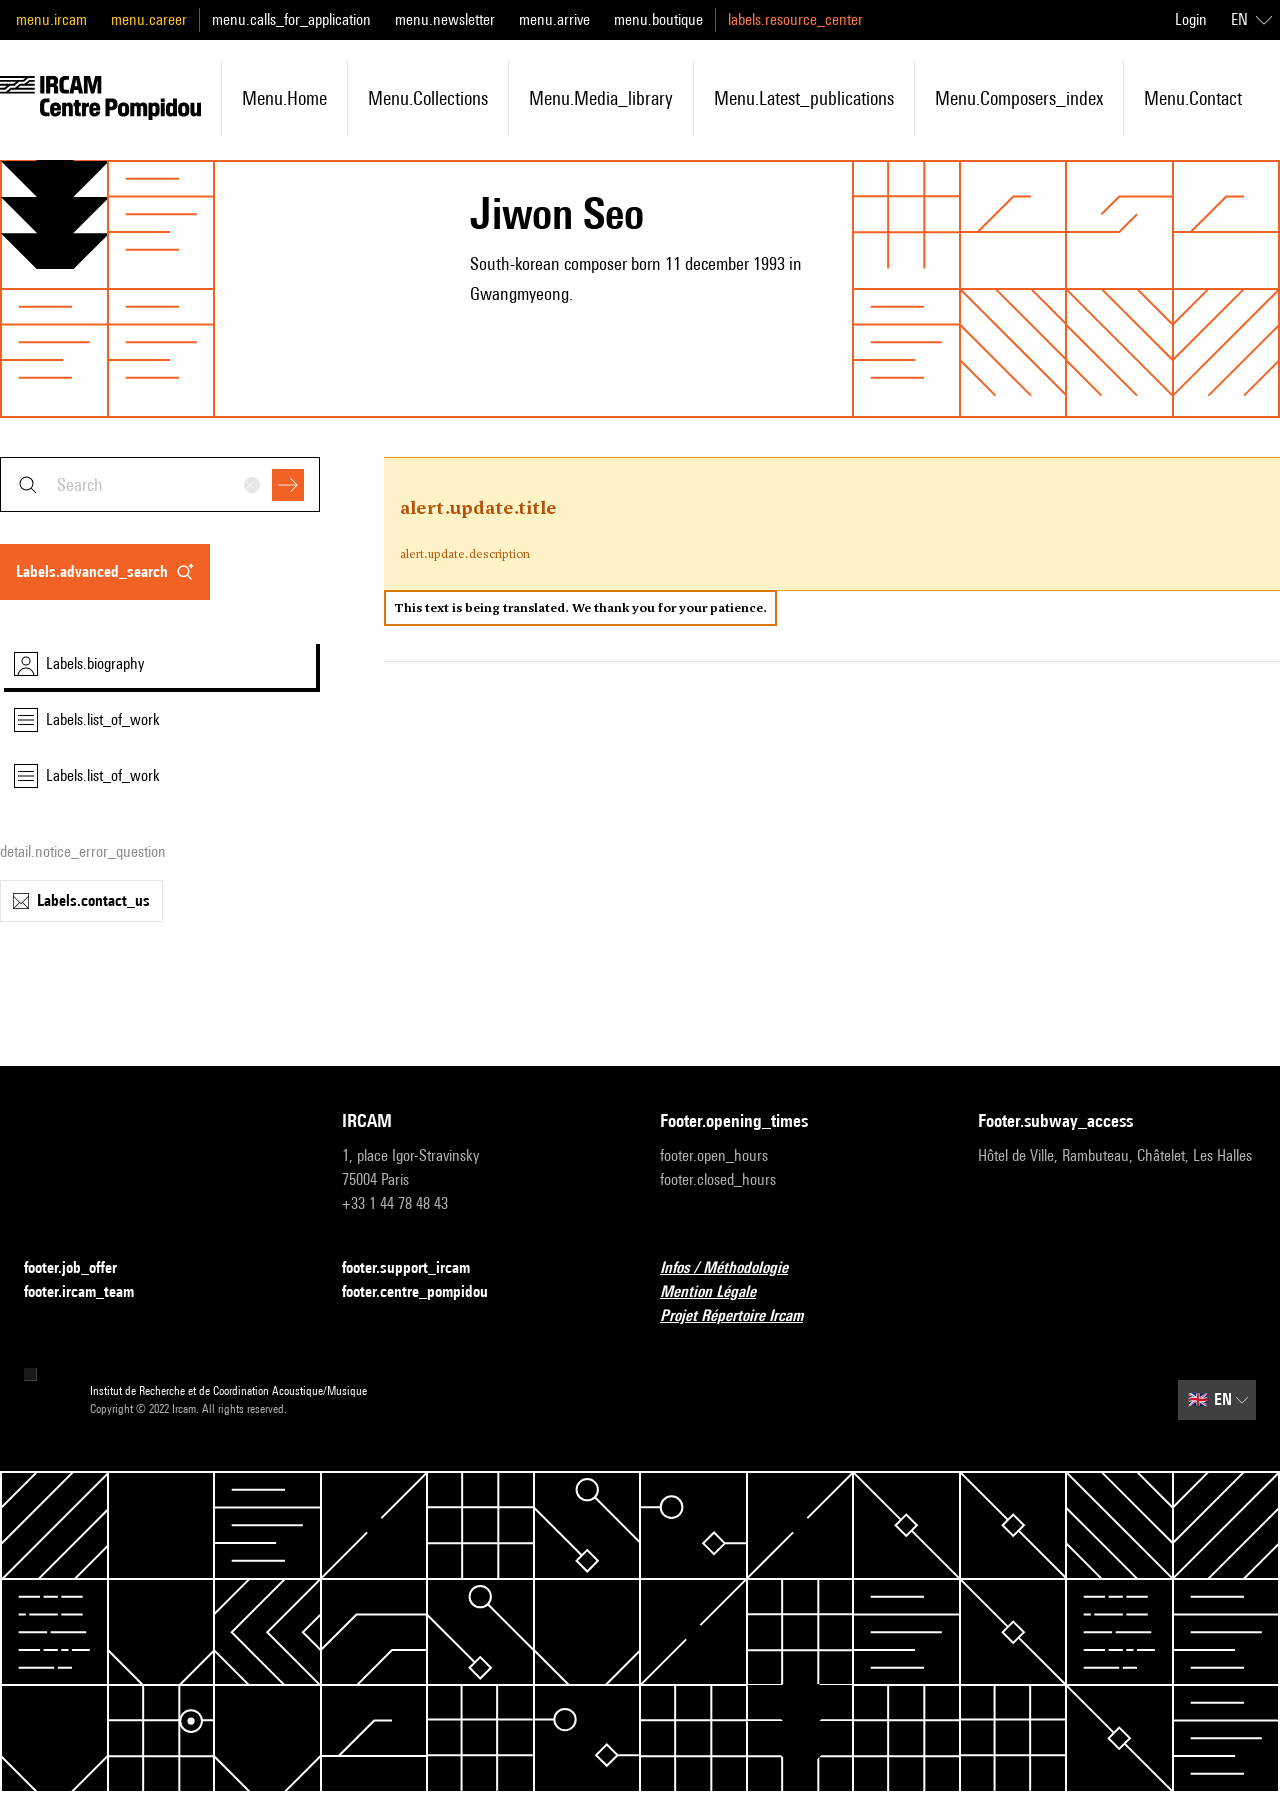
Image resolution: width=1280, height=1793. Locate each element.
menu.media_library (601, 98)
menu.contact (1193, 98)
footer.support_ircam (418, 1268)
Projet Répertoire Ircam (743, 1316)
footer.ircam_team (91, 1292)
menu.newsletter (445, 19)
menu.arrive (554, 19)
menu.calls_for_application (291, 19)
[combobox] (160, 484)
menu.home (284, 98)
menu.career (149, 19)
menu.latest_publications (804, 98)
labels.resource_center (795, 19)
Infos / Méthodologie (736, 1268)
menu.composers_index (1019, 98)
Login (1191, 19)
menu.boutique (658, 19)
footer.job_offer (82, 1268)
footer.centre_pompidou (427, 1292)
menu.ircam (51, 19)
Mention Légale (720, 1292)
